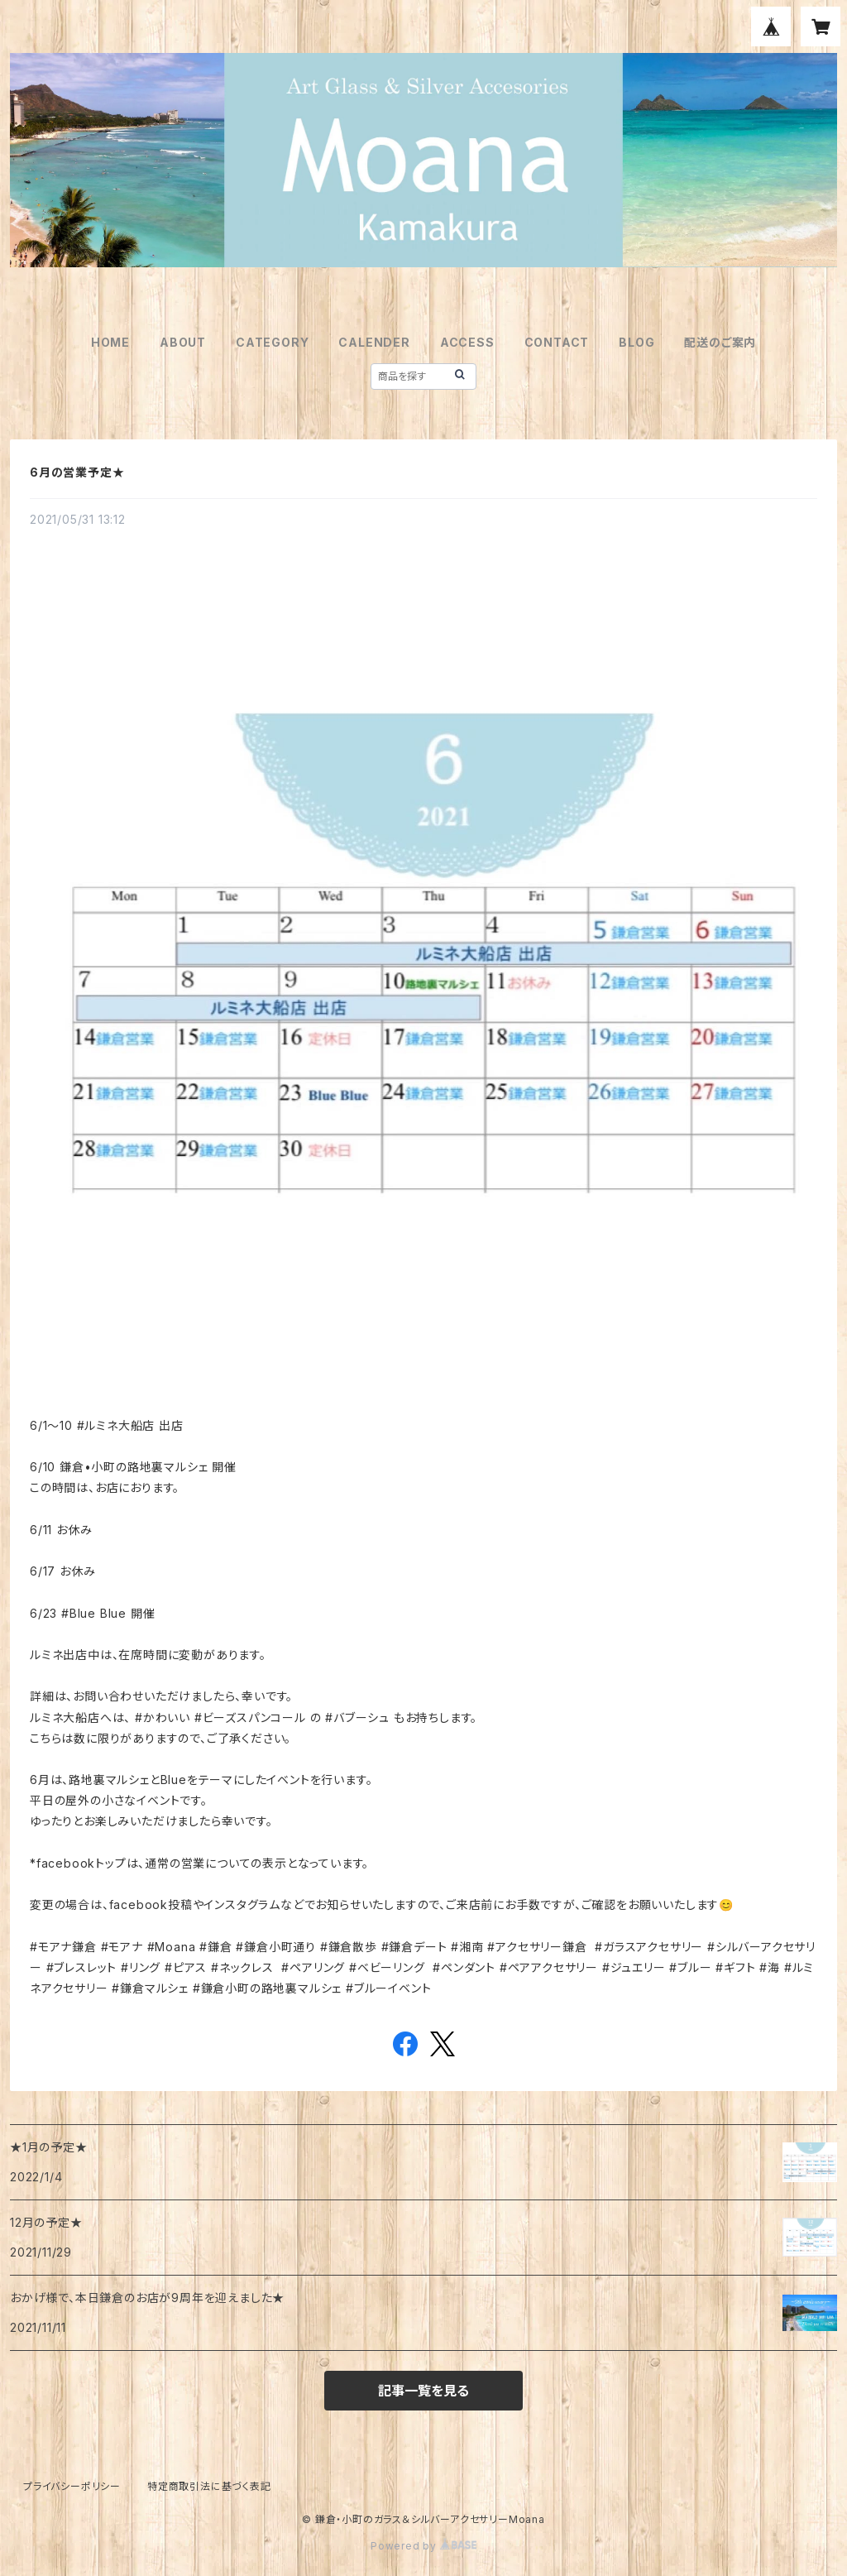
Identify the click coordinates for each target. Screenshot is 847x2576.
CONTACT (557, 342)
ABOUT (183, 342)
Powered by (423, 2546)
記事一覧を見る (423, 2390)
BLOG (636, 342)
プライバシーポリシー (72, 2486)
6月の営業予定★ (77, 472)
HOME (110, 342)
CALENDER (373, 342)
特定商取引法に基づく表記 (209, 2486)
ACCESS (467, 342)
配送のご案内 (720, 342)
